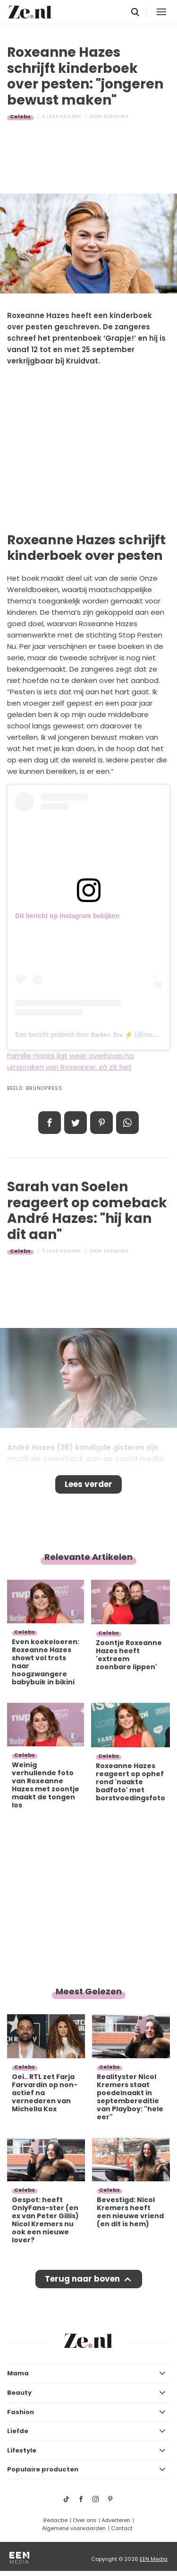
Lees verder (88, 1484)
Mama (18, 2373)
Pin (101, 1122)
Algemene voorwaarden (74, 2528)
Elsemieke (116, 116)
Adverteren (115, 2520)
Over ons (84, 2520)
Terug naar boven (82, 2278)
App (127, 1122)
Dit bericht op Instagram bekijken (67, 916)
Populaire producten (42, 2469)
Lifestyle (21, 2450)
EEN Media (154, 2559)
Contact (122, 2528)
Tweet (75, 1122)
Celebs (20, 116)
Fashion (20, 2412)
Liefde (17, 2430)
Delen (49, 1122)
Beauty (19, 2392)
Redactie (55, 2520)
